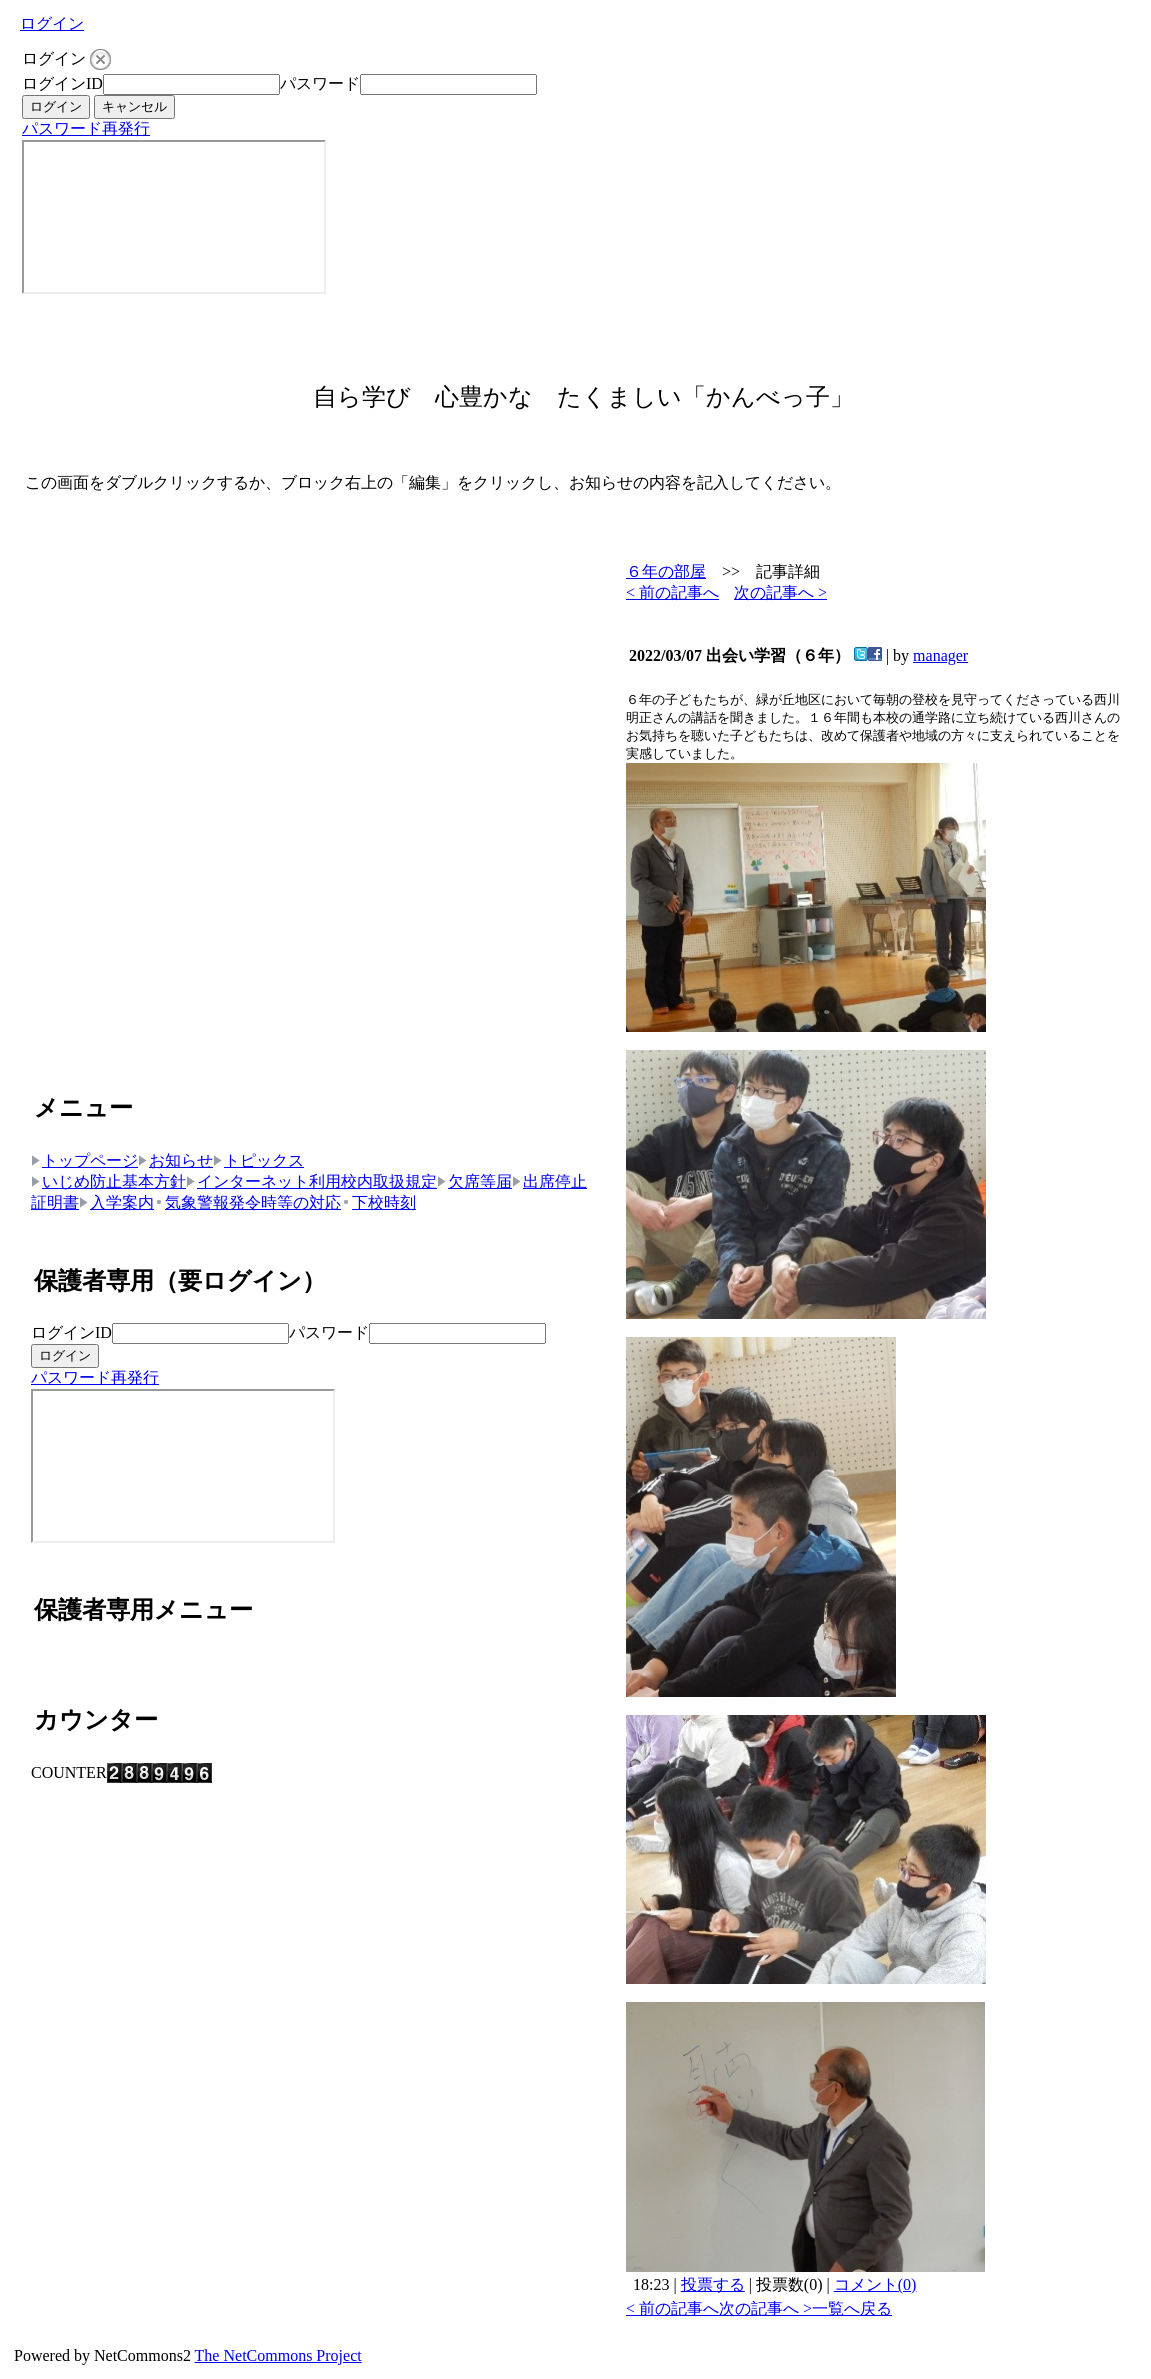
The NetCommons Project (278, 2355)
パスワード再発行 (86, 128)
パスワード (320, 83)
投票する (713, 2284)
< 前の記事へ (672, 592)
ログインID (62, 83)
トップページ (84, 1160)
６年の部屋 (666, 571)
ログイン (52, 23)
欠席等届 (474, 1181)
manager (940, 655)
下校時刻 (378, 1202)
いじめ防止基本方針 (108, 1181)
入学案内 (116, 1202)
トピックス (258, 1160)
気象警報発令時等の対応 (247, 1202)
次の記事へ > (780, 592)
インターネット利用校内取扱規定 (311, 1181)
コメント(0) (875, 2284)
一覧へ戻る (852, 2308)
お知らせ (175, 1160)
